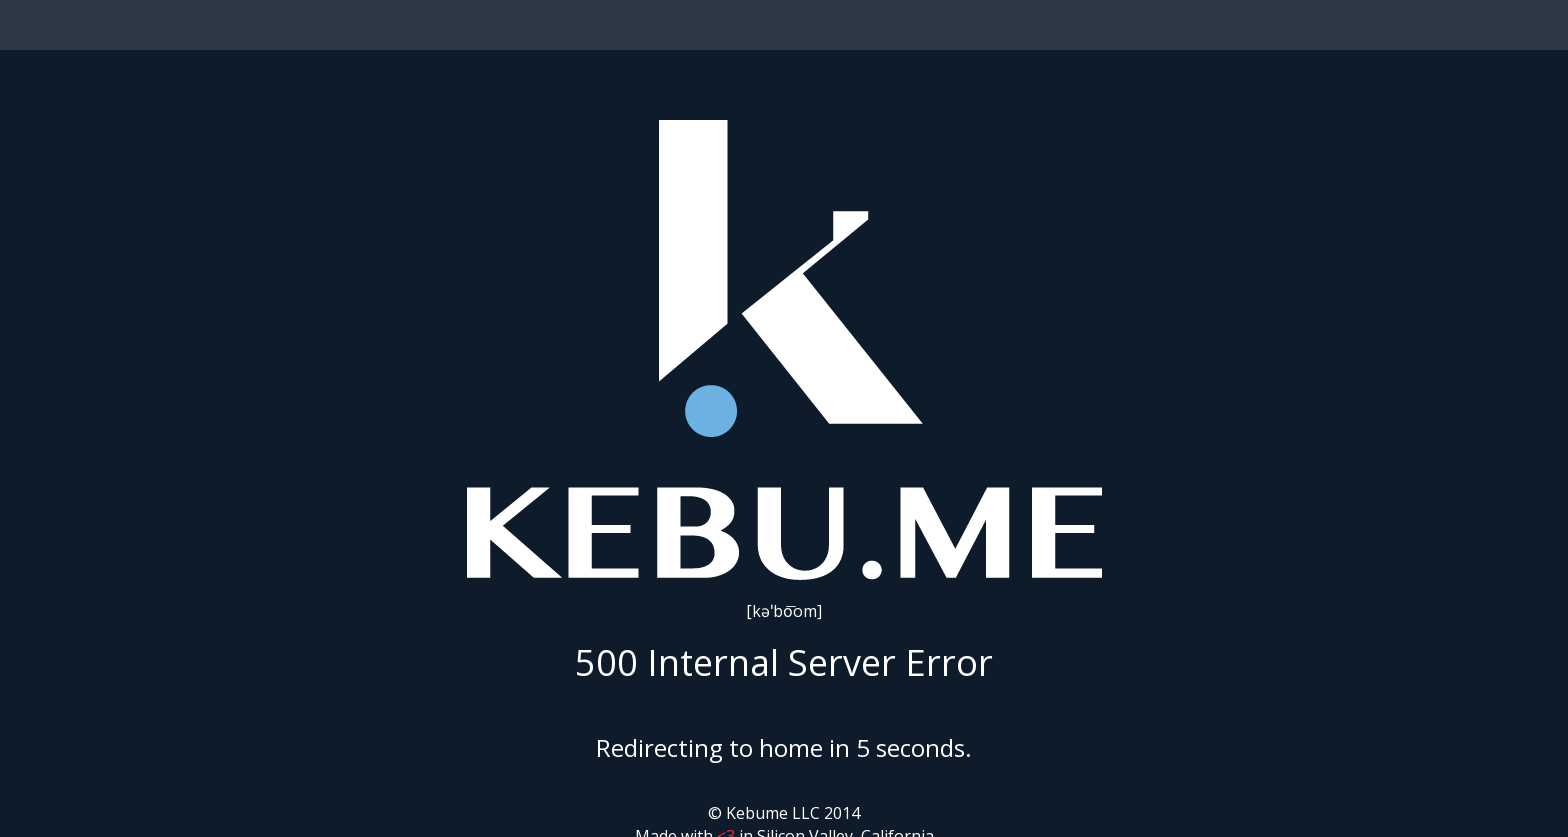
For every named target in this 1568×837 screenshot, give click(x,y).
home (791, 747)
